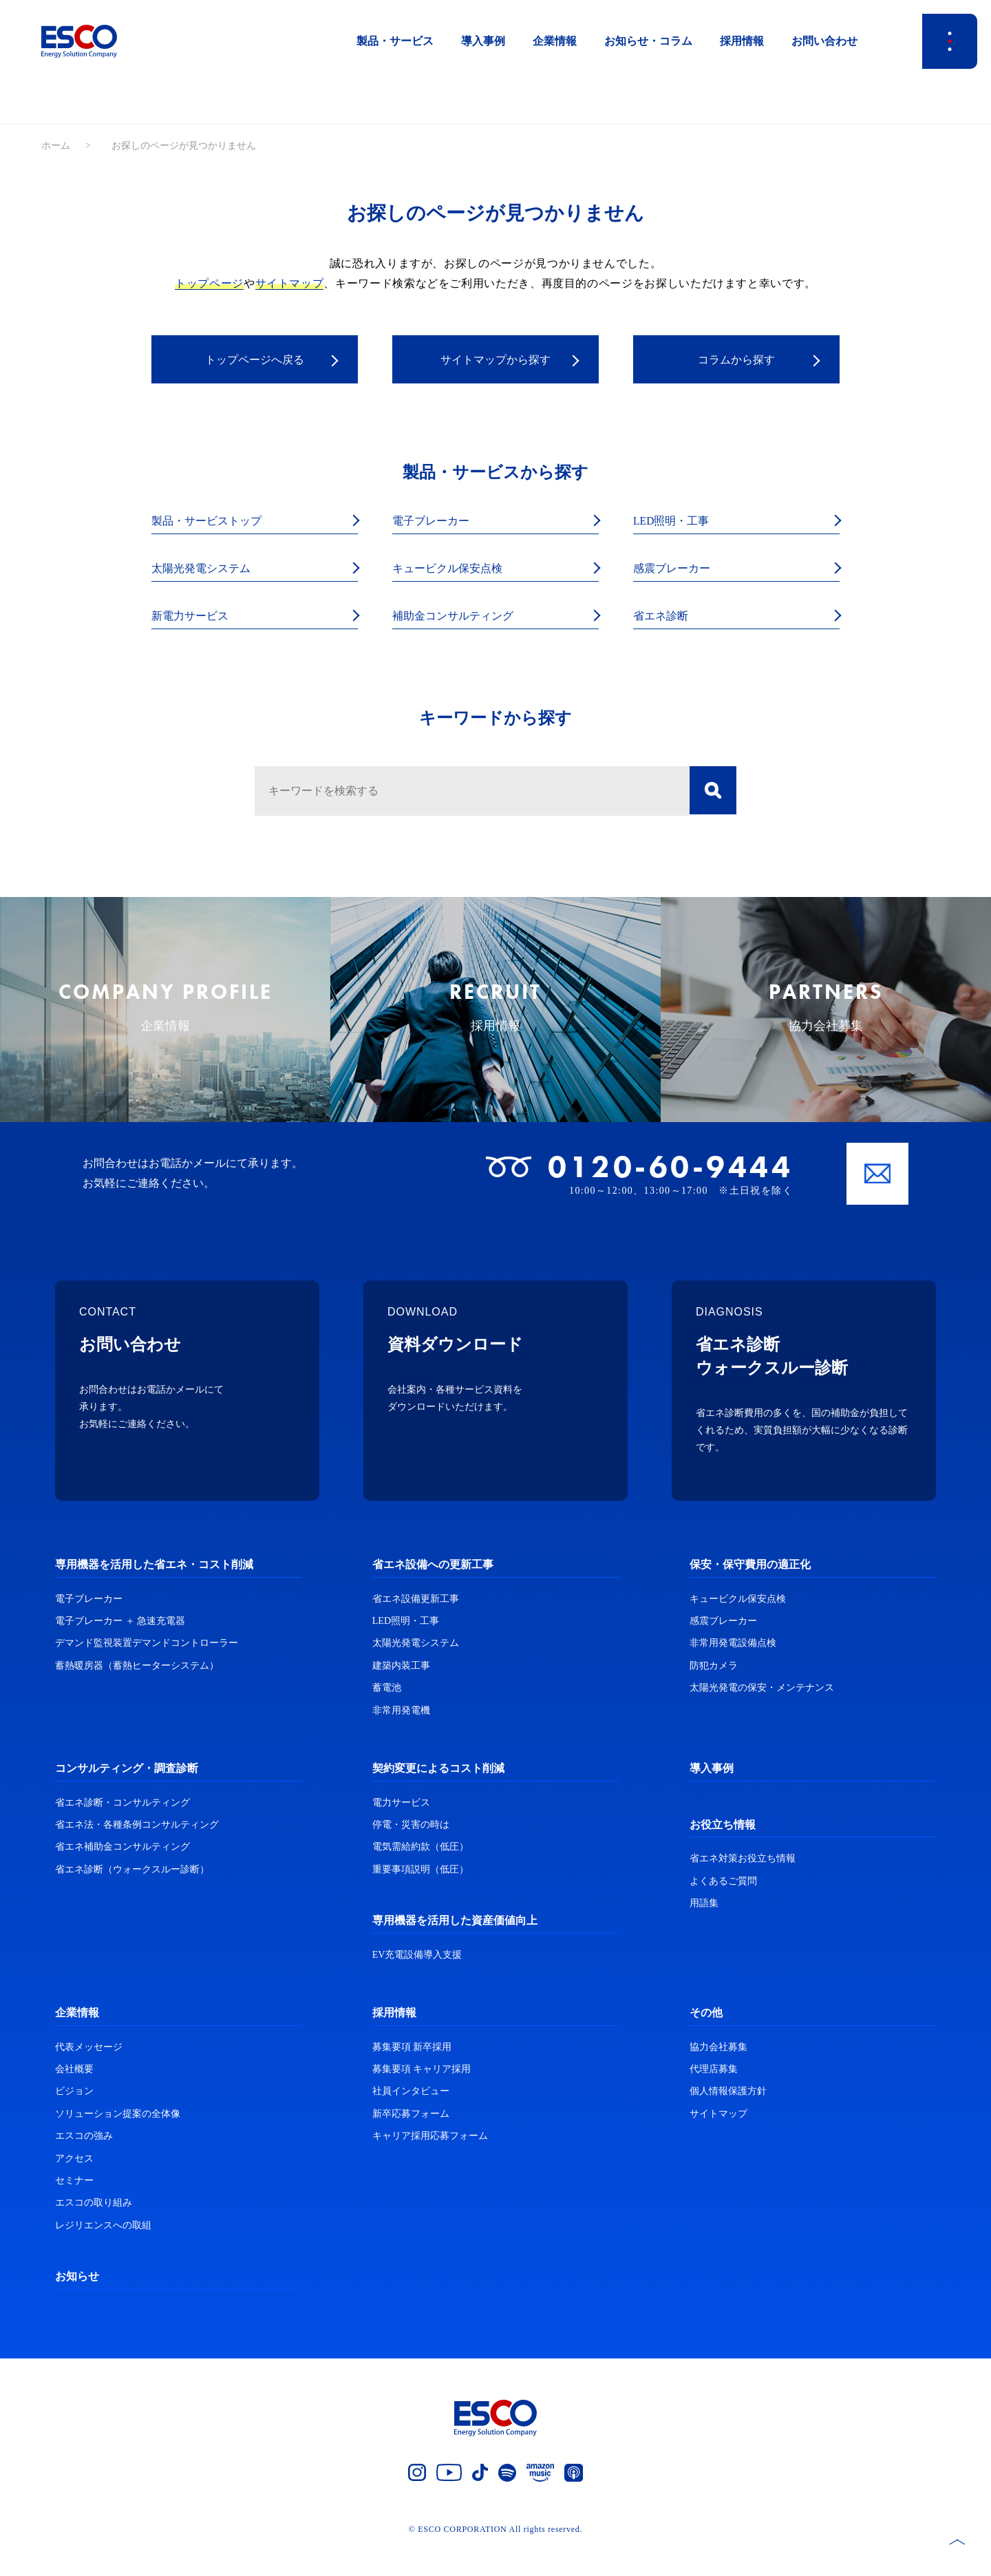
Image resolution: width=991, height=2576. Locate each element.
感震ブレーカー (676, 569)
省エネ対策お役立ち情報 (743, 1887)
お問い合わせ (824, 41)
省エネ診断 (664, 617)
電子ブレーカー (435, 521)
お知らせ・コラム (648, 41)
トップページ (209, 283)
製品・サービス (395, 41)
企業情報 (555, 41)
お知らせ (77, 2305)
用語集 (704, 1932)
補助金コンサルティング (460, 617)
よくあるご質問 (723, 1909)
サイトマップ (289, 283)
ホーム (55, 145)
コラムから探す (736, 360)
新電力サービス (194, 617)
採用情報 (742, 41)
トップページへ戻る (254, 360)
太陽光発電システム (207, 569)
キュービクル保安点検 (454, 569)
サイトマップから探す (495, 360)
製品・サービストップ (213, 521)
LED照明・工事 (676, 521)
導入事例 (483, 41)
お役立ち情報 (723, 1853)
